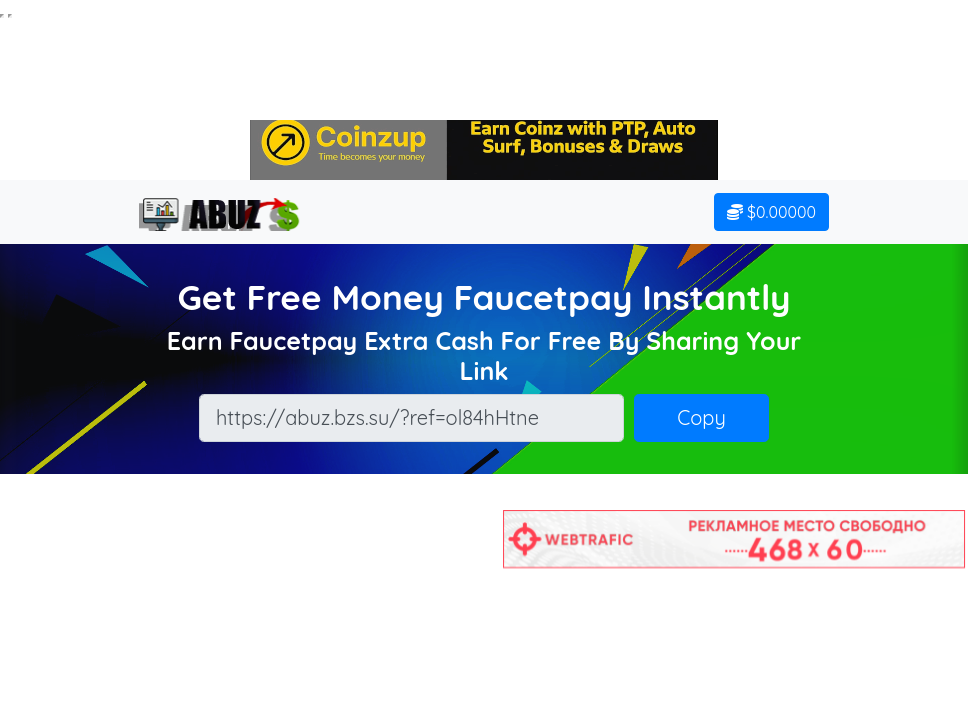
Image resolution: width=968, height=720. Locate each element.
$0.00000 (771, 212)
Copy (701, 417)
